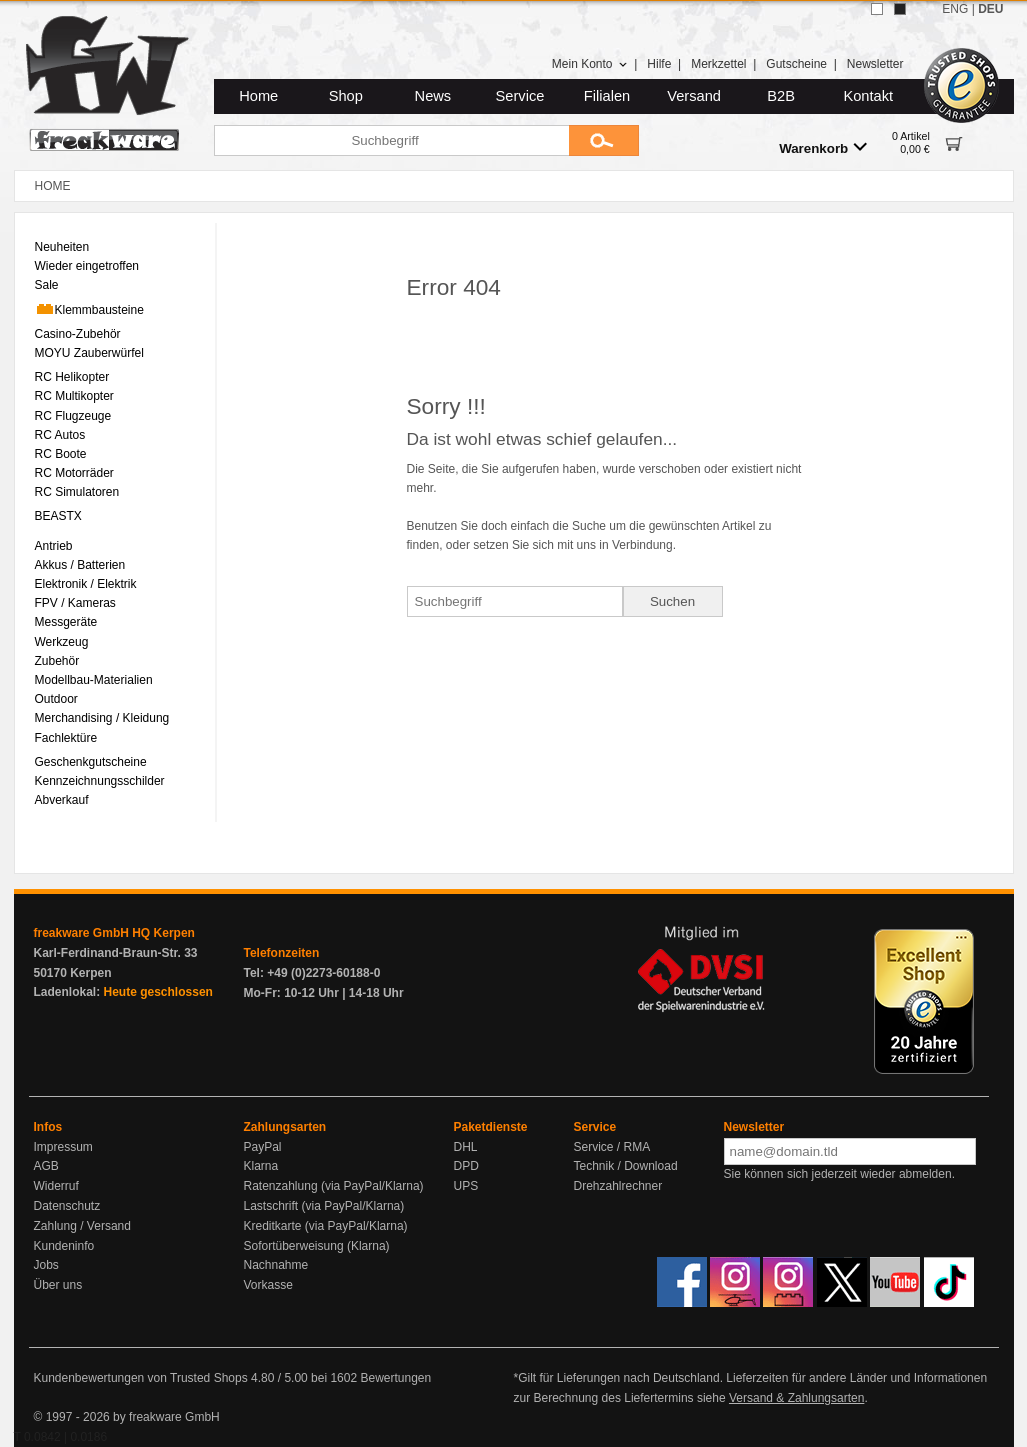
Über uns (58, 1285)
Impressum (63, 1147)
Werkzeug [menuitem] (62, 642)
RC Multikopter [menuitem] (74, 396)
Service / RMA (612, 1147)
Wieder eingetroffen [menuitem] (87, 266)
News (433, 96)
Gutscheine (796, 64)
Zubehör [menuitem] (57, 661)
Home (258, 96)
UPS (466, 1186)
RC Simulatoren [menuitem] (77, 492)
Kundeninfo (64, 1246)
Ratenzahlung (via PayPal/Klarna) (334, 1186)
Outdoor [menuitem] (56, 699)
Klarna (261, 1166)
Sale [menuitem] (47, 285)
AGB (46, 1166)
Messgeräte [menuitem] (66, 622)
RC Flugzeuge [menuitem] (73, 416)
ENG (955, 9)
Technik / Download (626, 1166)
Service (520, 96)
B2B (781, 96)
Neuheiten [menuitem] (62, 247)
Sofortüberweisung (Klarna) (317, 1246)
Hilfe (659, 64)
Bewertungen (395, 1378)
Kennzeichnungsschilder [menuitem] (100, 781)
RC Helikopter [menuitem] (72, 377)
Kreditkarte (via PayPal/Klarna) (326, 1226)
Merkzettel (718, 64)
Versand (694, 96)
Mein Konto (590, 64)
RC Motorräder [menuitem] (74, 473)
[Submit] (604, 140)
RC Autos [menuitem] (60, 435)
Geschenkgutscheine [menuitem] (91, 762)
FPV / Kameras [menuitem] (75, 603)
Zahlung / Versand (82, 1226)
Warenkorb (823, 147)
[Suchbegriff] (391, 140)
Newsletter (875, 64)
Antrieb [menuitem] (54, 546)
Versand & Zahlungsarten (796, 1398)
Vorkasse (268, 1285)
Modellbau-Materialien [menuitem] (94, 680)
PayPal (263, 1147)
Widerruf (56, 1186)
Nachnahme (276, 1265)
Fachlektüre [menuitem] (66, 738)
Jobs (46, 1265)
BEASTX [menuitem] (58, 516)
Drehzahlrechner (618, 1186)
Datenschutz (67, 1206)
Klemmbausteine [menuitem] (89, 309)
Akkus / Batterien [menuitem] (80, 565)
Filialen (607, 96)
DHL (466, 1147)
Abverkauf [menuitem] (62, 800)
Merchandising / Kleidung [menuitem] (102, 718)
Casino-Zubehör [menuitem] (78, 334)
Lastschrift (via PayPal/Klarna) (324, 1206)
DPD (466, 1166)
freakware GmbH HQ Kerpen (114, 933)
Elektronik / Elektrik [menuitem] (86, 584)
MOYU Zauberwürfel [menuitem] (89, 353)
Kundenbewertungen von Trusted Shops (141, 1378)
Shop (346, 96)
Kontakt (868, 96)
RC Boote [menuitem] (61, 454)
